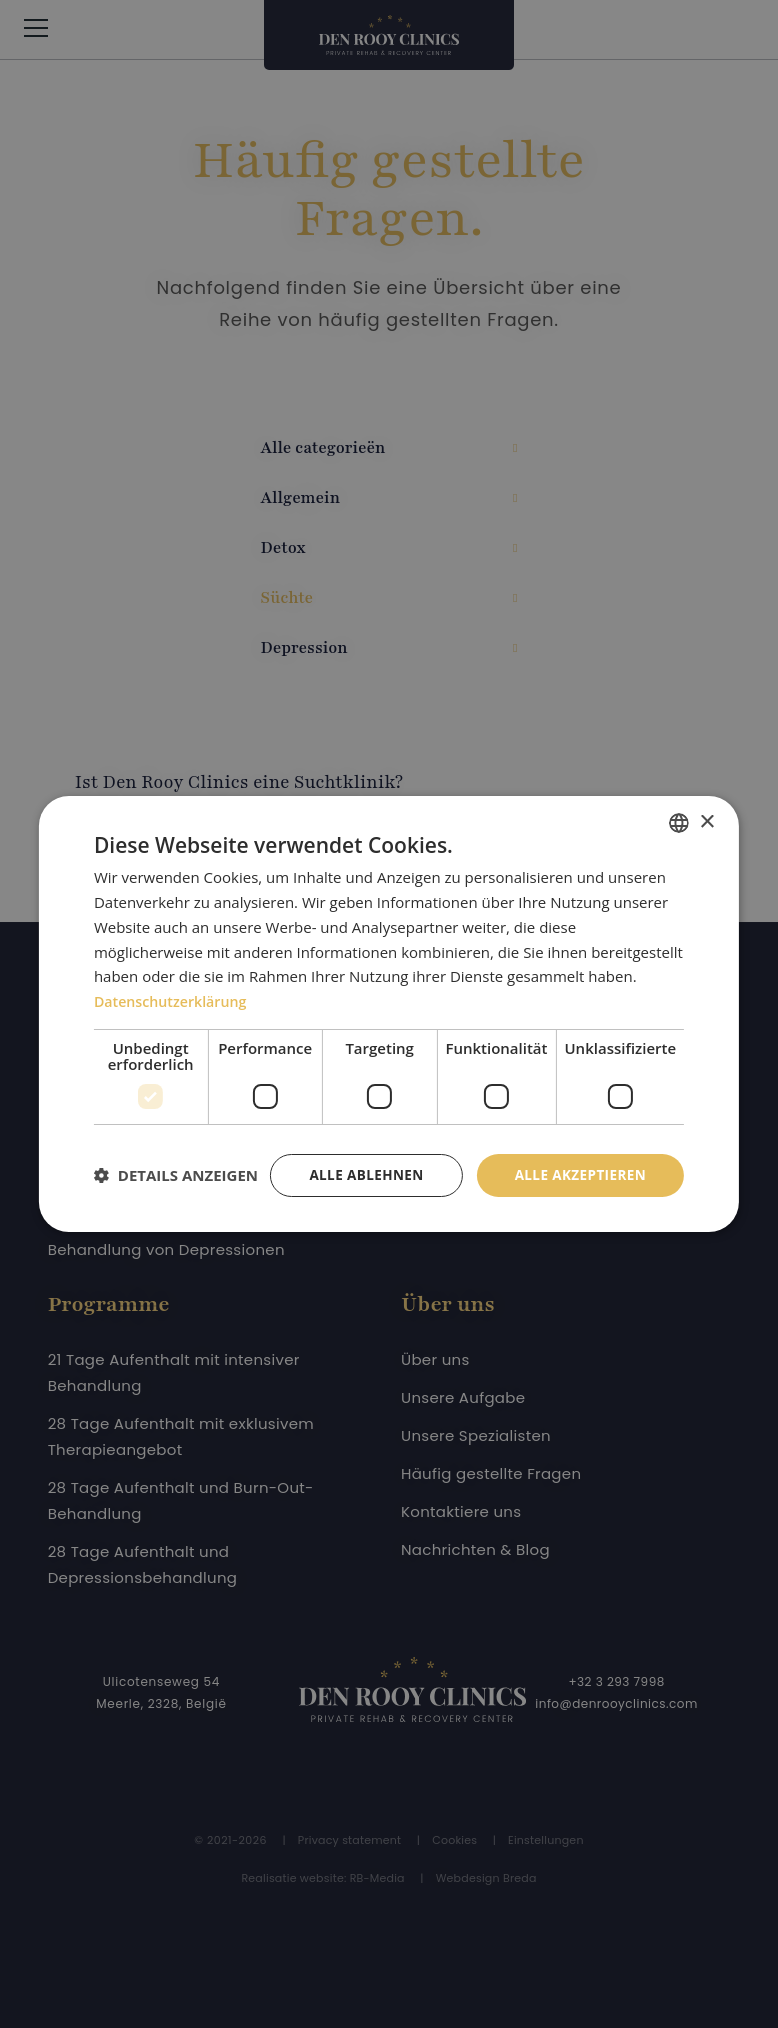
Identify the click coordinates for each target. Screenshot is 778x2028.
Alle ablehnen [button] (360, 1158)
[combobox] (679, 806)
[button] (176, 1210)
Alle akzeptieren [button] (578, 1158)
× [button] (706, 804)
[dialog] (389, 1014)
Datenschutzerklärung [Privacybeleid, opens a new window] (174, 984)
